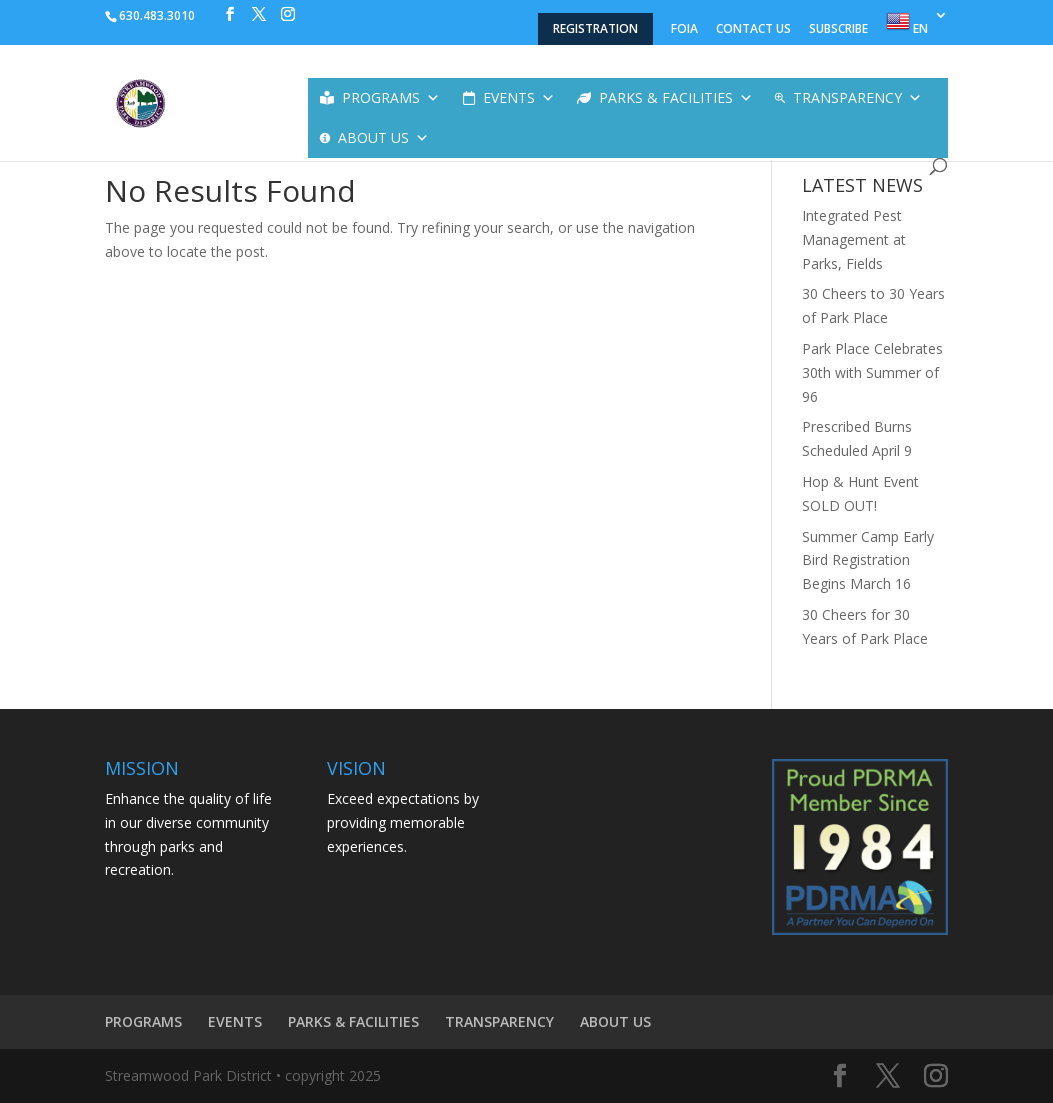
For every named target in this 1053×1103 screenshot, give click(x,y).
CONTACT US (753, 30)
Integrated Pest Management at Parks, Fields (854, 239)
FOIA (684, 30)
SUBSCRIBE (838, 30)
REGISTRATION (595, 28)
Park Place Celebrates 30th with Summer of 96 (872, 372)
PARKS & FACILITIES (676, 98)
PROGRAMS (391, 98)
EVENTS (519, 98)
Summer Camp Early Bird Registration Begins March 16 (868, 560)
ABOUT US (383, 138)
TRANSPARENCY (857, 98)
